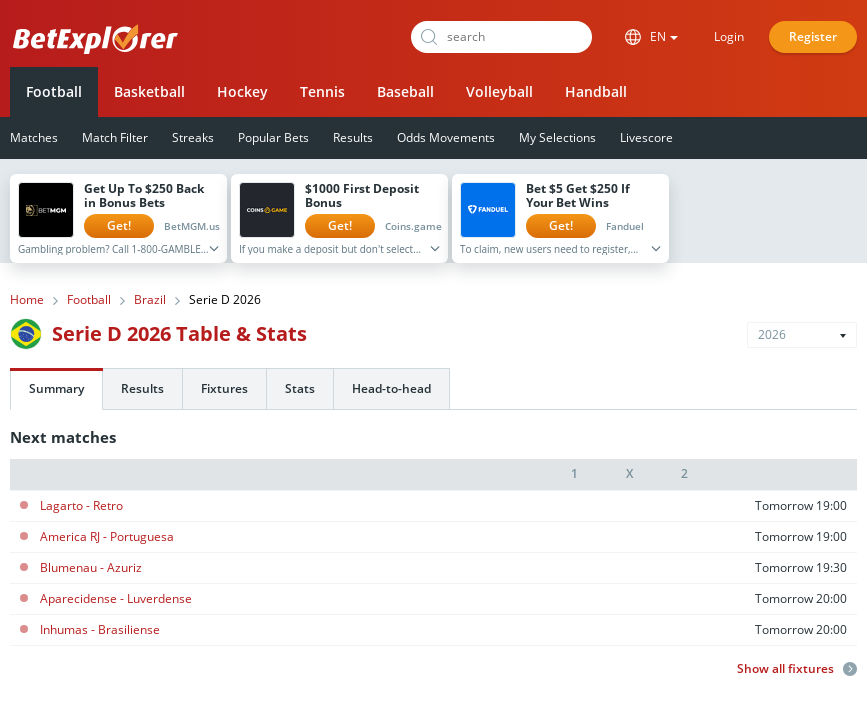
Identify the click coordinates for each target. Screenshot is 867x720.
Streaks (193, 137)
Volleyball (499, 91)
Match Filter (115, 137)
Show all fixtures (797, 669)
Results (353, 137)
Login (729, 36)
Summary (56, 388)
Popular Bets (273, 137)
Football (54, 91)
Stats (300, 388)
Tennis (322, 91)
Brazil (150, 300)
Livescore (646, 137)
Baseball (405, 91)
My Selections (557, 137)
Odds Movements (446, 137)
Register (813, 36)
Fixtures (224, 388)
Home (27, 300)
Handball (596, 91)
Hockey (242, 91)
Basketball (149, 91)
